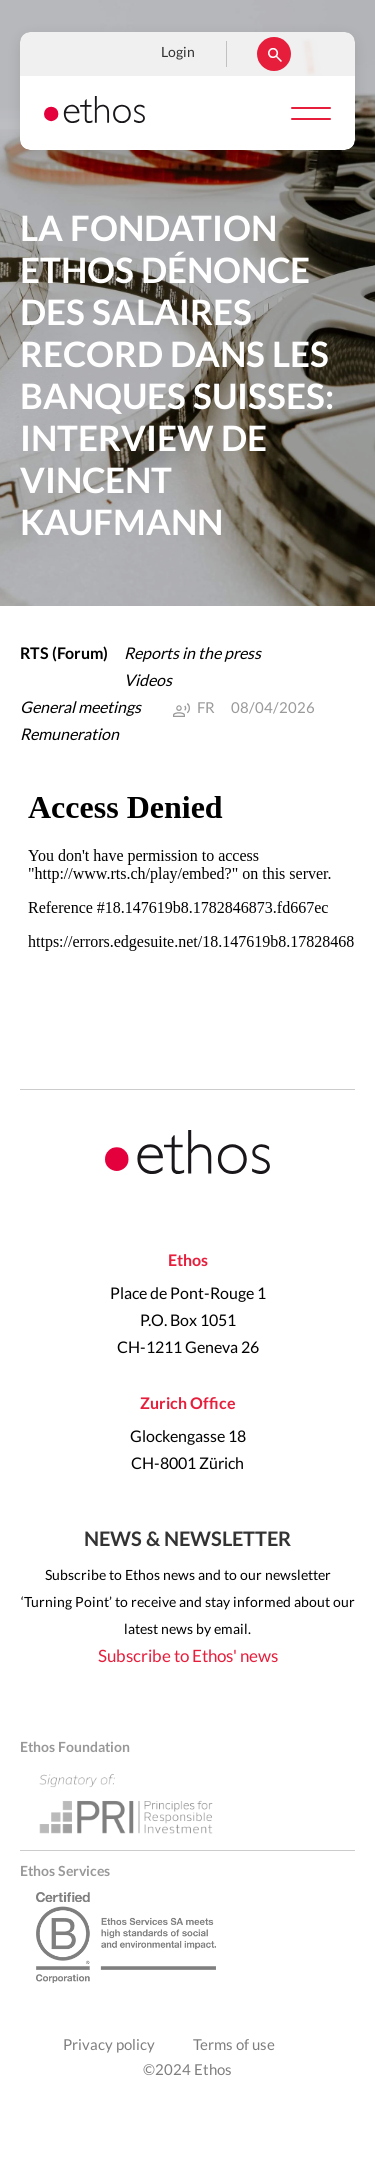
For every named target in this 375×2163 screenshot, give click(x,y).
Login (178, 53)
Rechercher (274, 54)
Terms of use (234, 2045)
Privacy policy (109, 2045)
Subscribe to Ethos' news (188, 1656)
